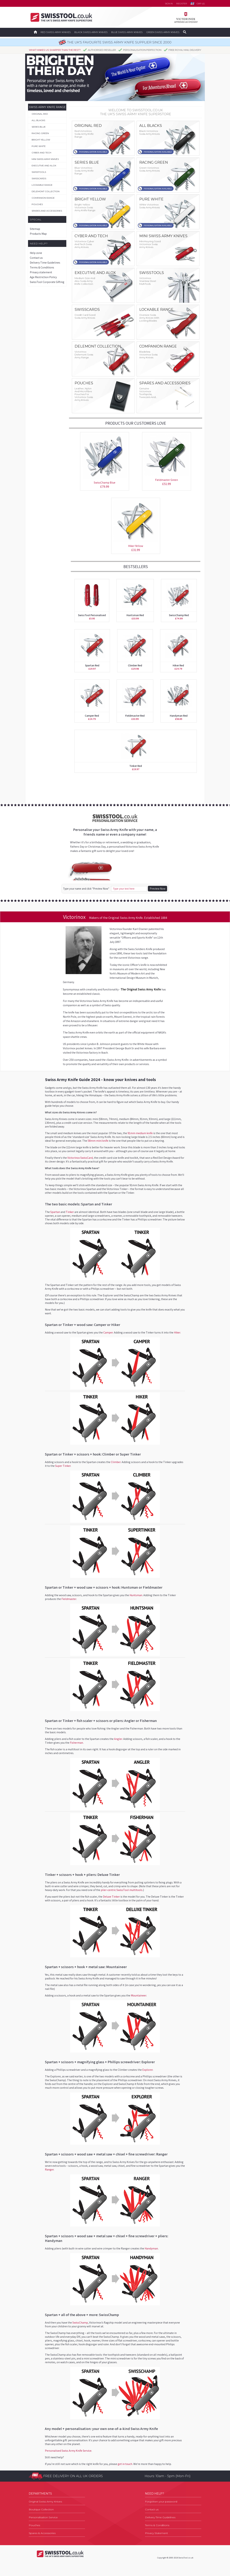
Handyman (151, 2262)
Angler (118, 1752)
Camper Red (92, 715)
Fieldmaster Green (166, 480)
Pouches (34, 2538)
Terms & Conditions (42, 267)
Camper (108, 1346)
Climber (116, 1475)
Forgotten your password (161, 2515)
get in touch (125, 2477)
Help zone (36, 253)
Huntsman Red (135, 615)
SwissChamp (80, 2336)
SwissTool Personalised (92, 615)
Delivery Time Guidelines (45, 262)
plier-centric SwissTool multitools (121, 1903)
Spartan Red (92, 665)
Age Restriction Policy (43, 277)
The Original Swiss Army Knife (141, 1003)
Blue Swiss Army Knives (127, 32)
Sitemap (35, 229)
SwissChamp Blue (104, 482)
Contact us (36, 258)
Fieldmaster (68, 1612)
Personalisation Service (43, 2530)
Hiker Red (178, 665)
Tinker (70, 1225)
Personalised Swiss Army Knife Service (68, 2464)
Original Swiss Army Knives (45, 2515)
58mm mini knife (98, 1154)
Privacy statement (41, 272)
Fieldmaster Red (135, 715)
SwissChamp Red (179, 615)
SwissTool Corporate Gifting (47, 282)
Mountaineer (138, 2009)
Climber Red (135, 665)
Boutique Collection (41, 2523)
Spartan (55, 1225)
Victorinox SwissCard (80, 1171)
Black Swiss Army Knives (91, 32)
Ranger (49, 2183)
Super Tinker (63, 1479)
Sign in (169, 3)
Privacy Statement (156, 2546)
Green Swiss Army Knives (163, 32)
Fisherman (76, 1756)
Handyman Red (179, 715)
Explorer (147, 2083)
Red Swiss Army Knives (56, 32)
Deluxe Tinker (111, 1910)
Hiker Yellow (135, 546)
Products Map (38, 234)
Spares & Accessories (42, 2546)
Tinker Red (135, 766)
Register (181, 3)
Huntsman (136, 1609)
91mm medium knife (140, 1146)
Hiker (177, 1346)
